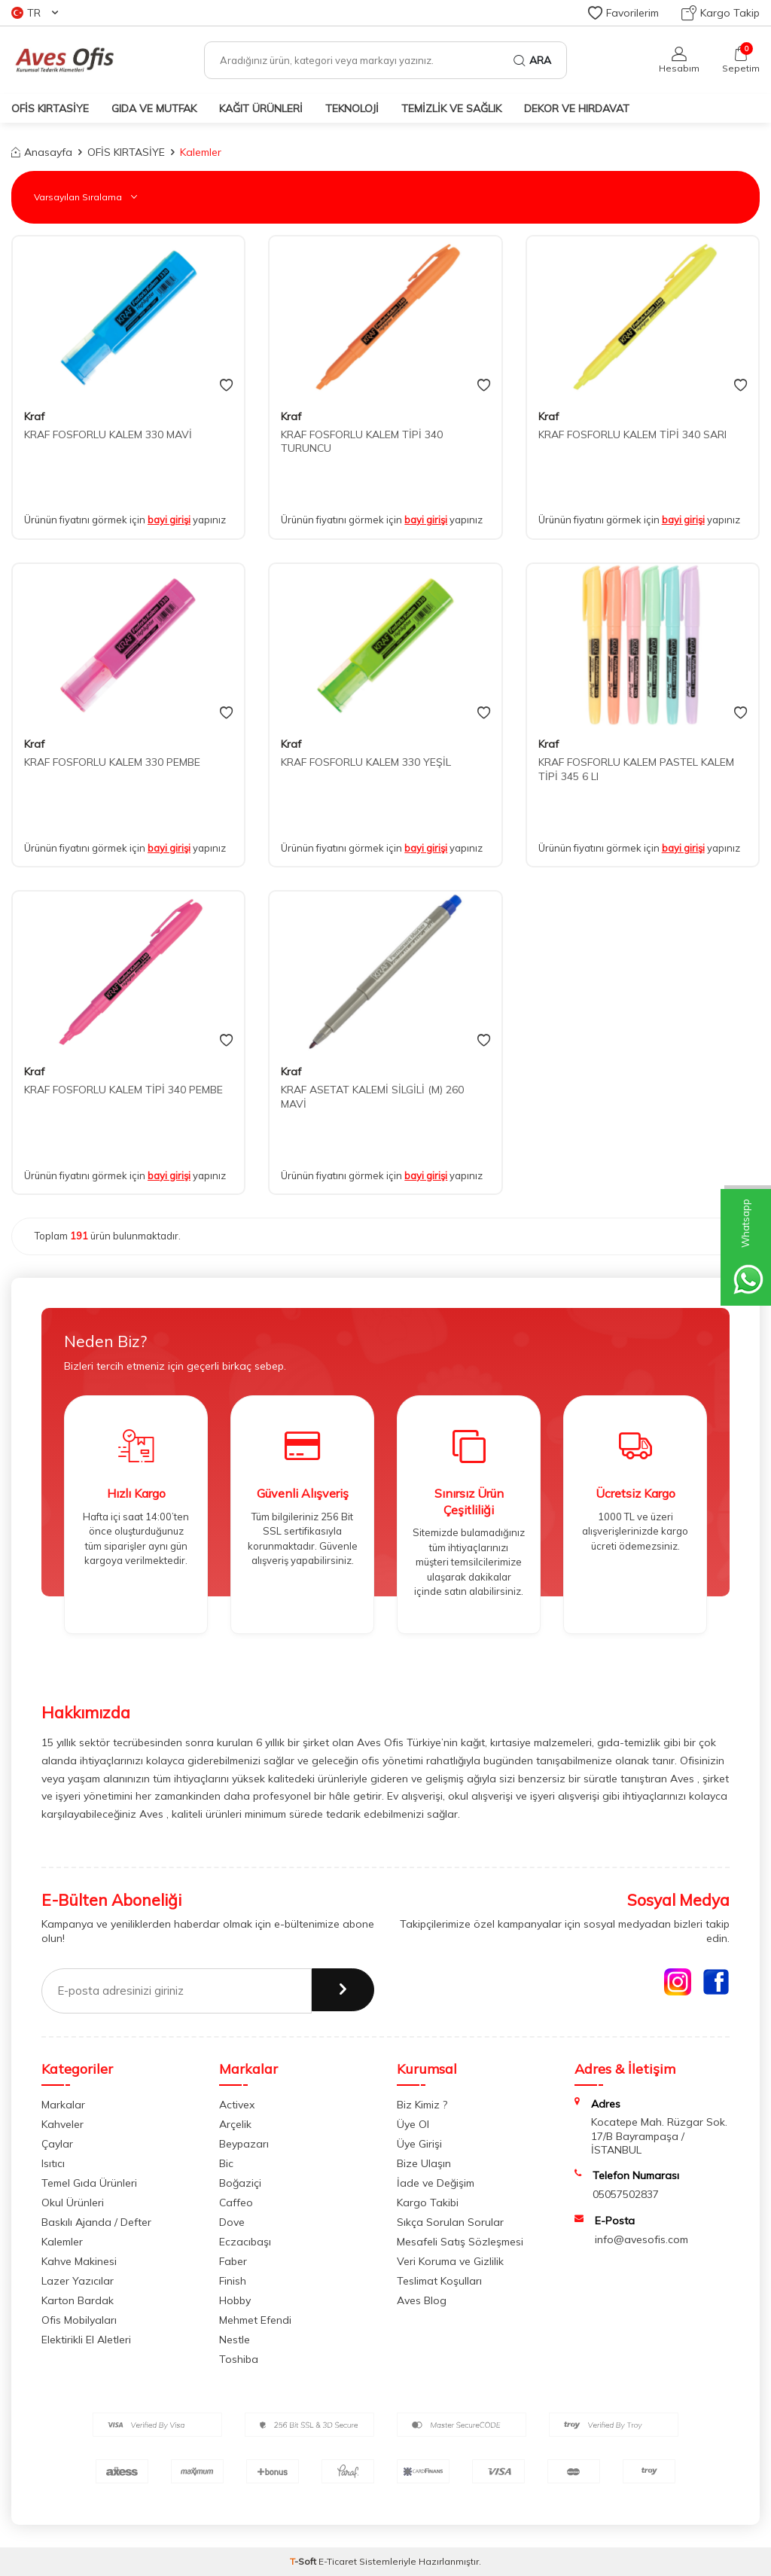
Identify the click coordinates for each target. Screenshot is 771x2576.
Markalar (63, 2104)
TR (34, 13)
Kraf (34, 416)
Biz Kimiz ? (422, 2104)
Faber (233, 2261)
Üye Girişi (419, 2144)
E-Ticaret (337, 2561)
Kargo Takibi (428, 2202)
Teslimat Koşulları (439, 2281)
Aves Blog (421, 2300)
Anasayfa (41, 152)
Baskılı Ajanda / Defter (96, 2222)
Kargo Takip (720, 12)
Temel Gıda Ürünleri (89, 2183)
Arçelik (235, 2124)
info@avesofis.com (641, 2239)
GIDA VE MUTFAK (154, 108)
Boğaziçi (240, 2183)
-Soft (304, 2561)
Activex (236, 2104)
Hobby (235, 2300)
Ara (532, 60)
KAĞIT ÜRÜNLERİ (261, 108)
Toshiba (238, 2359)
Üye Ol (413, 2124)
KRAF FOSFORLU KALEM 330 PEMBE (112, 762)
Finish (232, 2281)
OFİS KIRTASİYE (50, 108)
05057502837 (626, 2194)
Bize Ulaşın (424, 2163)
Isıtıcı (53, 2163)
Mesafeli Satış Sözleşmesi (460, 2241)
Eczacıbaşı (245, 2241)
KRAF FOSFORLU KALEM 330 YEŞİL (366, 762)
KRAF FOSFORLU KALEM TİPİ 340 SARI (632, 434)
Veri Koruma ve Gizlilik (450, 2261)
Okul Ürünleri (72, 2202)
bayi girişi (169, 520)
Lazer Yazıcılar (77, 2281)
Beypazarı (244, 2144)
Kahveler (62, 2124)
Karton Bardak (77, 2300)
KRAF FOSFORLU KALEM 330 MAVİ (108, 434)
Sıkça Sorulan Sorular (450, 2222)
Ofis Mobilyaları (79, 2320)
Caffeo (236, 2202)
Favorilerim (623, 12)
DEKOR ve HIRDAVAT (576, 108)
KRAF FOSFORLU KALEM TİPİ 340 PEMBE (123, 1089)
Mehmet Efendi (255, 2320)
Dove (232, 2222)
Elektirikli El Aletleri (86, 2339)
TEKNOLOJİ (352, 108)
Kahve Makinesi (79, 2261)
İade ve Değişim (435, 2183)
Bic (226, 2163)
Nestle (234, 2339)
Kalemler (62, 2241)
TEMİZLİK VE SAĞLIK (451, 108)
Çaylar (57, 2144)
